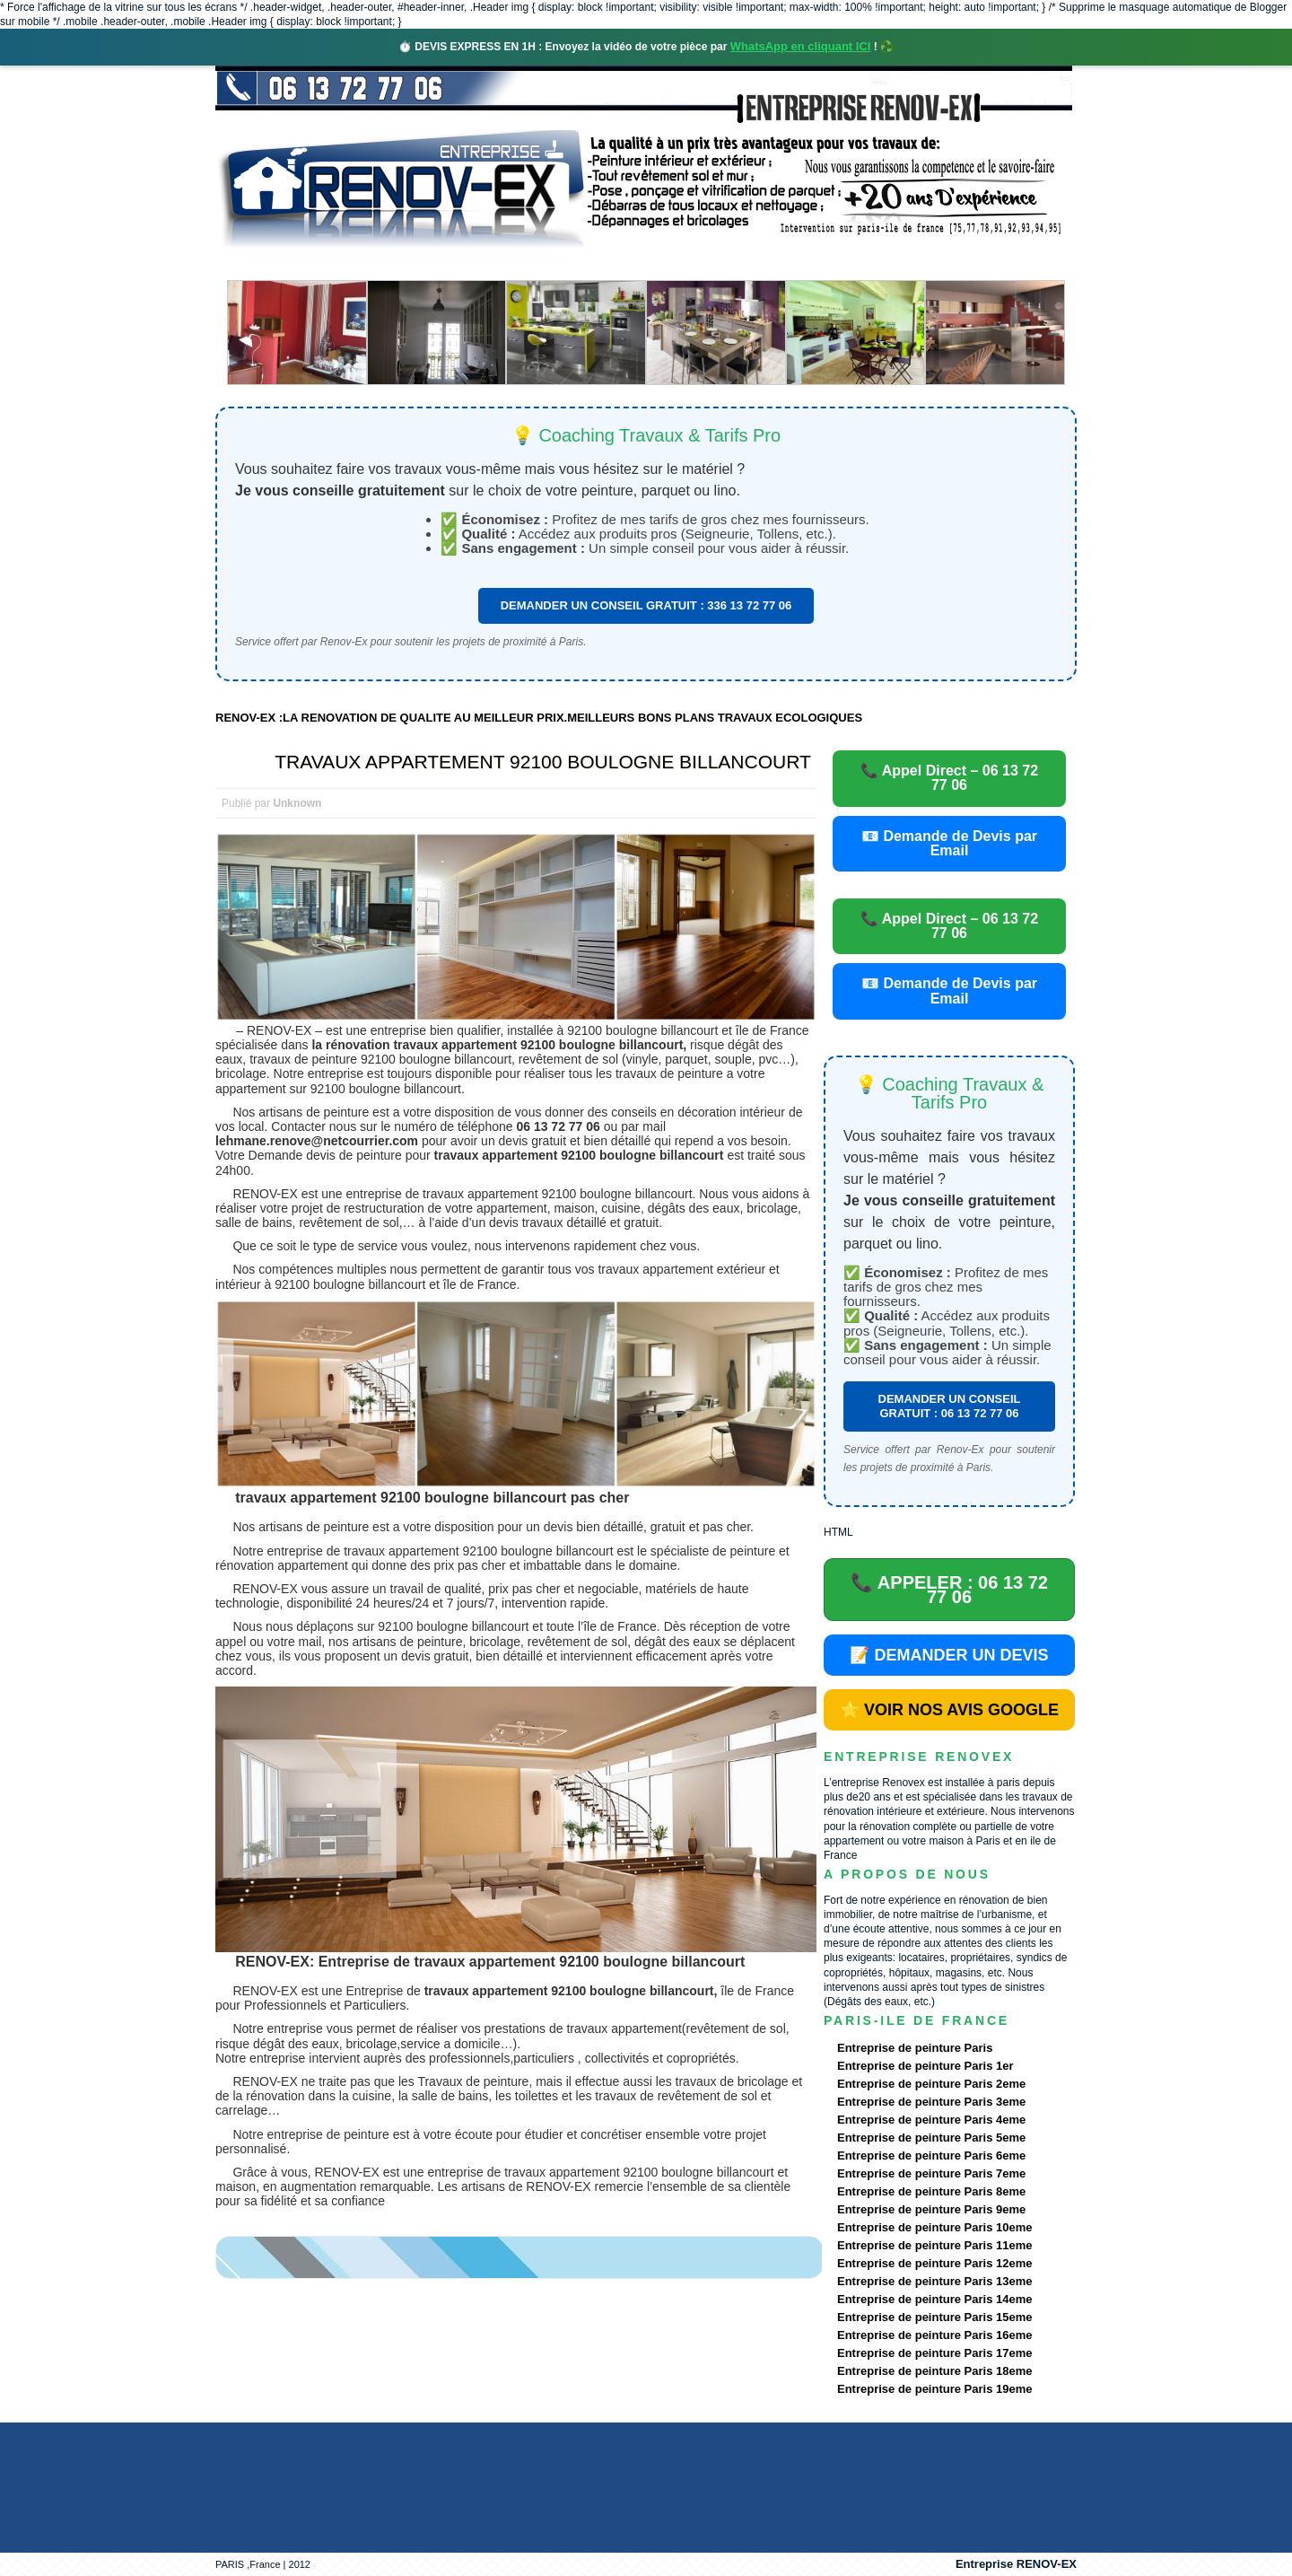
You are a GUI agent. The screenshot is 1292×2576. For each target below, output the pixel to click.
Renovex (360, 264)
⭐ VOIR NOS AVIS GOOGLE (949, 1710)
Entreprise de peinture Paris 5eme (931, 2137)
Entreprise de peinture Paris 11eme (934, 2245)
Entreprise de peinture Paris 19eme (934, 2389)
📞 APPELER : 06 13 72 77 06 (949, 1590)
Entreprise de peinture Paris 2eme (931, 2083)
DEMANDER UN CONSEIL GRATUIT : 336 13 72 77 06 (646, 605)
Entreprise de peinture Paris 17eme (934, 2353)
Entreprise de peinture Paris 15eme (934, 2317)
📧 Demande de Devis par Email (949, 843)
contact (909, 264)
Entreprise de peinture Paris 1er (925, 2065)
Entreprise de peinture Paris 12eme (934, 2263)
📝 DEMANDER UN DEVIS (949, 1655)
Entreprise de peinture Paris (914, 2048)
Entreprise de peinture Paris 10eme (934, 2227)
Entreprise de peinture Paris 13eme (934, 2281)
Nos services (475, 264)
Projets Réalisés (620, 264)
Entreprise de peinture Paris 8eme (931, 2191)
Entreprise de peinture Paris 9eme (931, 2209)
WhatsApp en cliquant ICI (800, 46)
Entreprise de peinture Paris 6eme (931, 2155)
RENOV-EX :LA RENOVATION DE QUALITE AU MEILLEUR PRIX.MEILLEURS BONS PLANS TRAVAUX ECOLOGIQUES (538, 717)
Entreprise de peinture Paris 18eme (934, 2371)
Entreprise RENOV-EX (1016, 2564)
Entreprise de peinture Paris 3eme (931, 2101)
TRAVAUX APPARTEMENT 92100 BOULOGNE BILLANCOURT (543, 761)
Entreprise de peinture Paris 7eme (931, 2173)
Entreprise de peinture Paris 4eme (931, 2119)
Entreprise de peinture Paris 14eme (934, 2299)
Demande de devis (779, 264)
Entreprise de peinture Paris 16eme (934, 2335)
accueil (263, 264)
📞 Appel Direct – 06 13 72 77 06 (949, 778)
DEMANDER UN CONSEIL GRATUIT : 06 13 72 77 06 (949, 1406)
